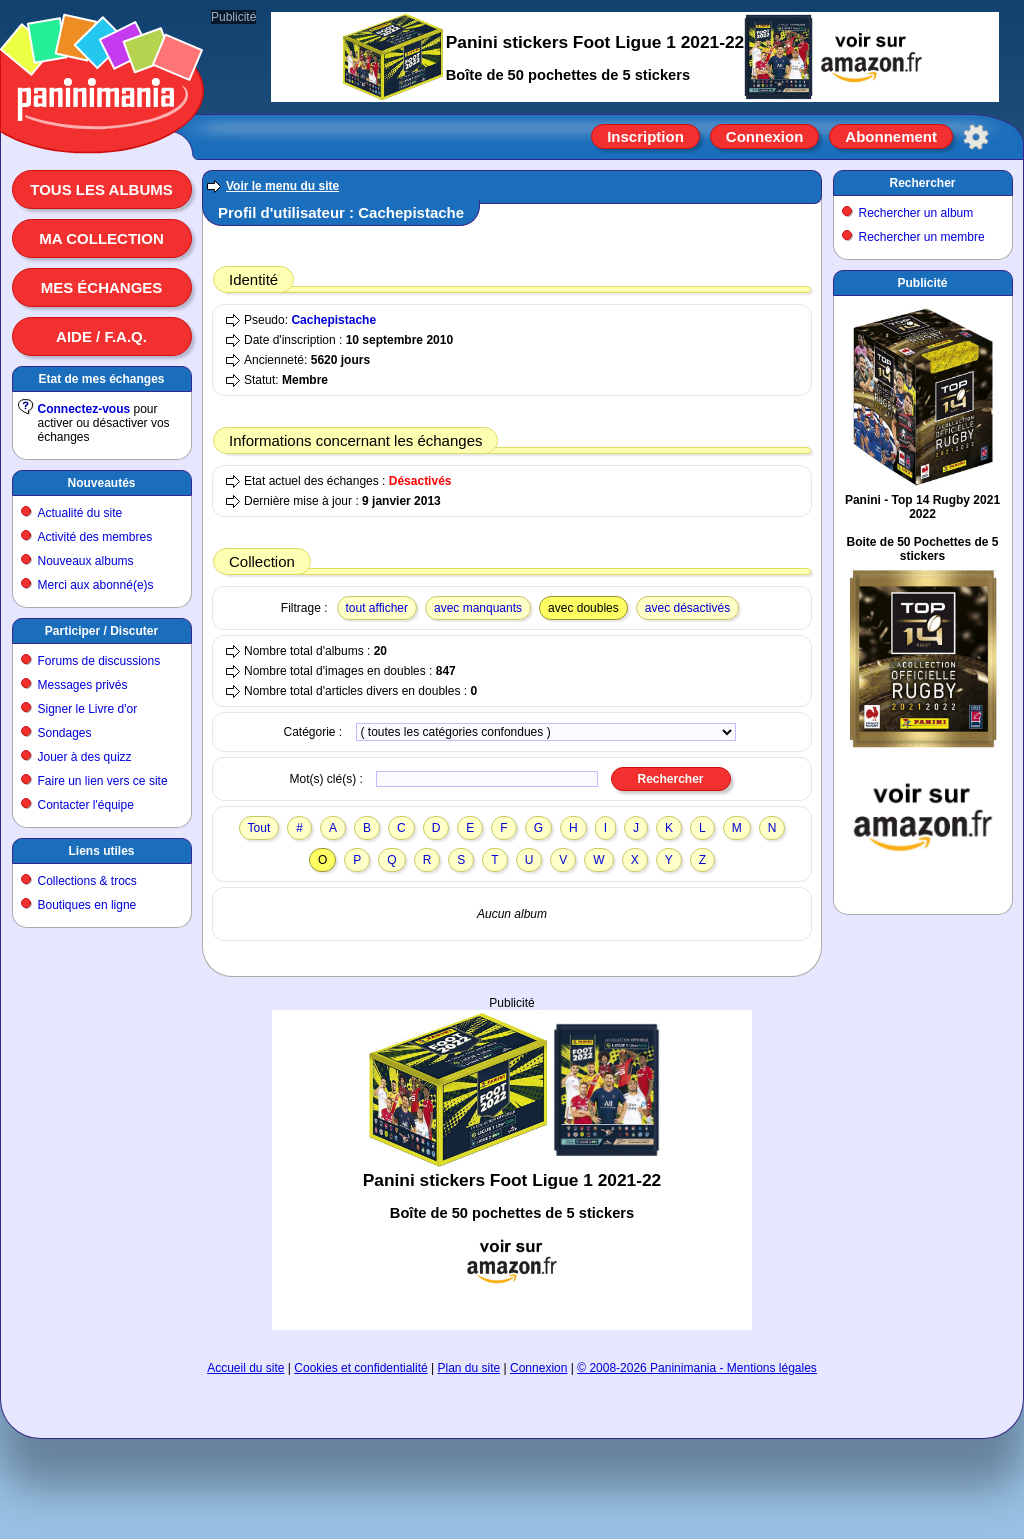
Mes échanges (102, 287)
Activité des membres (95, 537)
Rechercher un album (916, 213)
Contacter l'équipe (86, 805)
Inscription (645, 136)
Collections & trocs (87, 881)
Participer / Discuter (101, 631)
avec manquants (478, 608)
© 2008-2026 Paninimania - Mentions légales (697, 1368)
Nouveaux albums (86, 561)
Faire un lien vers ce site (103, 781)
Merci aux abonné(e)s (96, 585)
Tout (259, 828)
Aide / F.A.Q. (101, 336)
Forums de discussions (99, 661)
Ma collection (101, 238)
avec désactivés (687, 608)
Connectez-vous (84, 409)
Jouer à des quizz (85, 757)
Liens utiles (101, 851)
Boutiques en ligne (87, 905)
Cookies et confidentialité (360, 1368)
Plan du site (469, 1368)
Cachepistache (333, 320)
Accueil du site (245, 1368)
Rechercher (922, 183)
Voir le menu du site (282, 186)
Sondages (65, 733)
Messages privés (83, 685)
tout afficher (377, 608)
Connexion (765, 136)
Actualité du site (80, 513)
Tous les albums (101, 189)
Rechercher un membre (922, 237)
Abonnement (891, 136)
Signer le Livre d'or (88, 709)
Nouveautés (101, 483)
